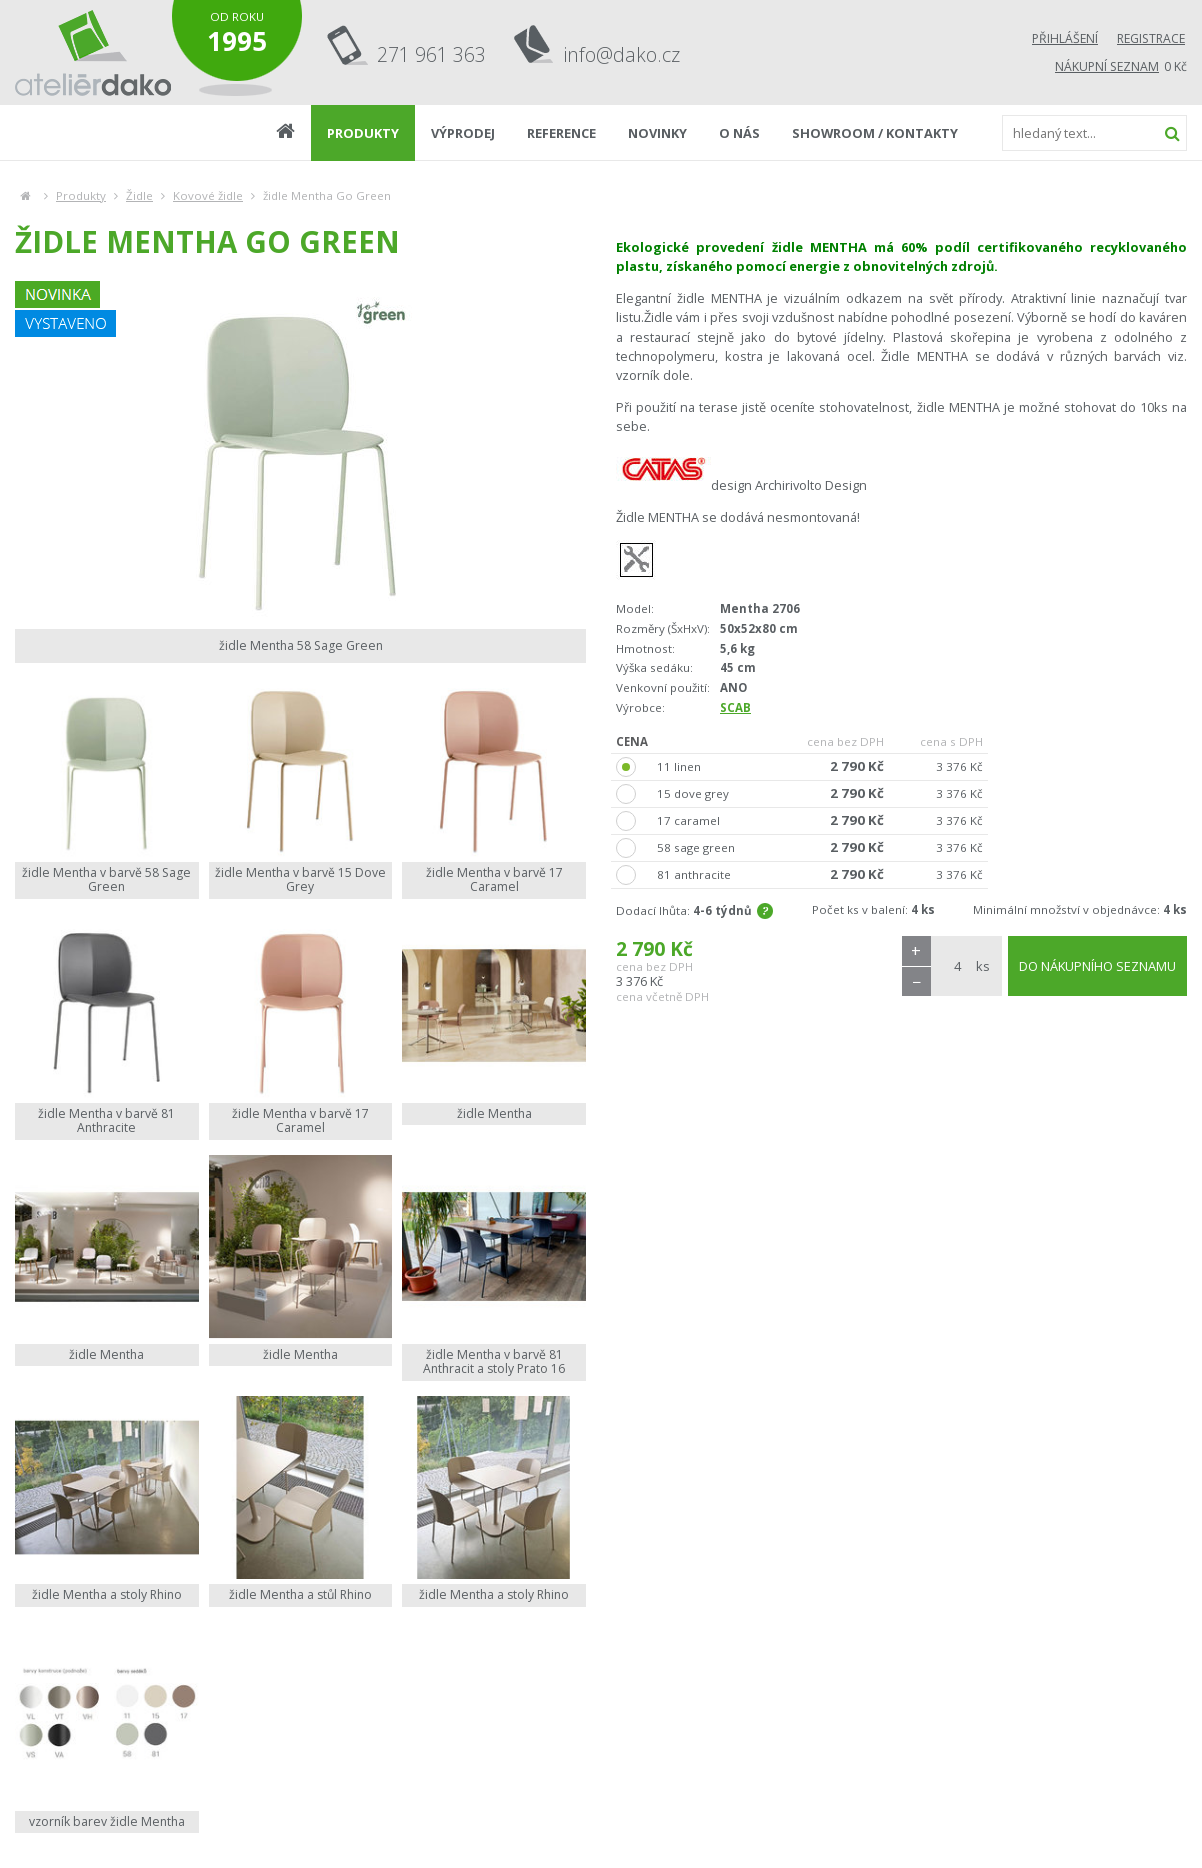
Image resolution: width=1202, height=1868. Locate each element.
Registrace (1151, 38)
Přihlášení (1065, 38)
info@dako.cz (622, 54)
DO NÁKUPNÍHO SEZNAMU (1097, 966)
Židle (139, 195)
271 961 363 (431, 54)
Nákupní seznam (1107, 66)
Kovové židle (208, 195)
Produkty (81, 195)
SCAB (735, 707)
